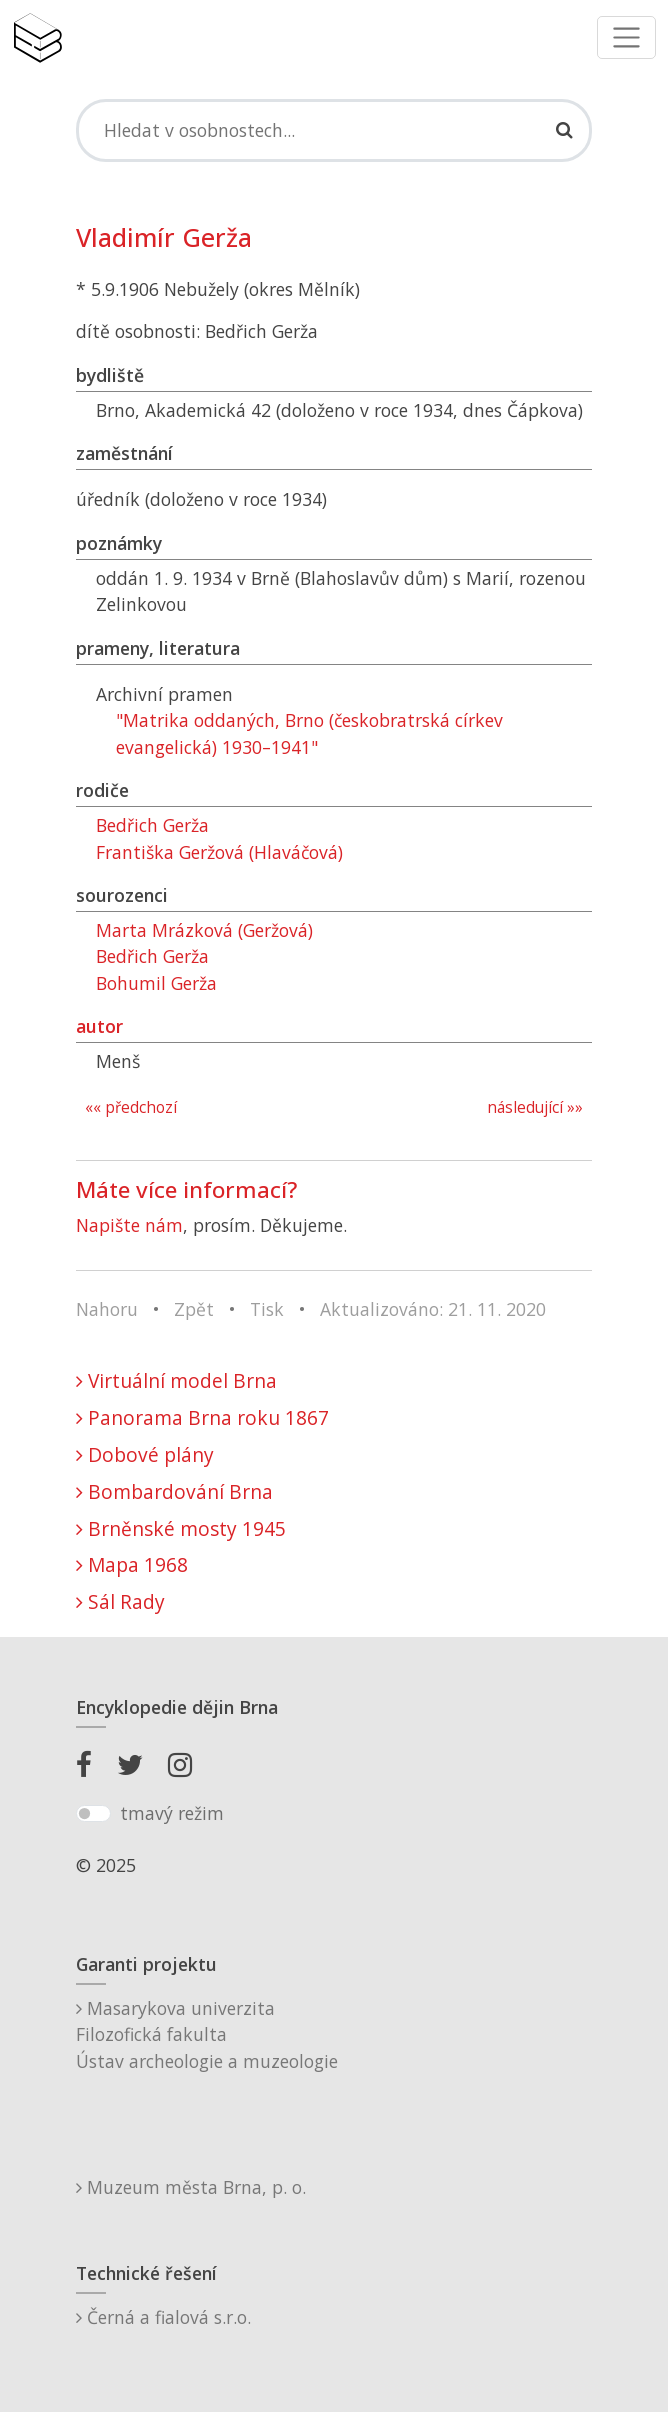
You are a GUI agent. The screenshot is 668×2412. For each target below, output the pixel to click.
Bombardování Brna (174, 1491)
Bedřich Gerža (152, 825)
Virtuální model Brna (176, 1380)
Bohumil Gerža (156, 983)
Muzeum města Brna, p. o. (191, 2187)
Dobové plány (145, 1454)
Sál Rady (120, 1601)
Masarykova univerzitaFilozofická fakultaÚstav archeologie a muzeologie (207, 2034)
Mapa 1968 (132, 1564)
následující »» (535, 1107)
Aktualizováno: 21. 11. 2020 (433, 1309)
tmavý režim (172, 1813)
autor (99, 1026)
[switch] (93, 1814)
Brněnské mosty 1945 (181, 1528)
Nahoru (107, 1309)
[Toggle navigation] (626, 37)
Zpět (194, 1309)
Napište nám (129, 1225)
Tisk (267, 1309)
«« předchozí (131, 1107)
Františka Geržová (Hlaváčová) (219, 852)
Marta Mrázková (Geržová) (204, 930)
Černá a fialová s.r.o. (163, 2317)
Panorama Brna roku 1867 (202, 1417)
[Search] (334, 130)
